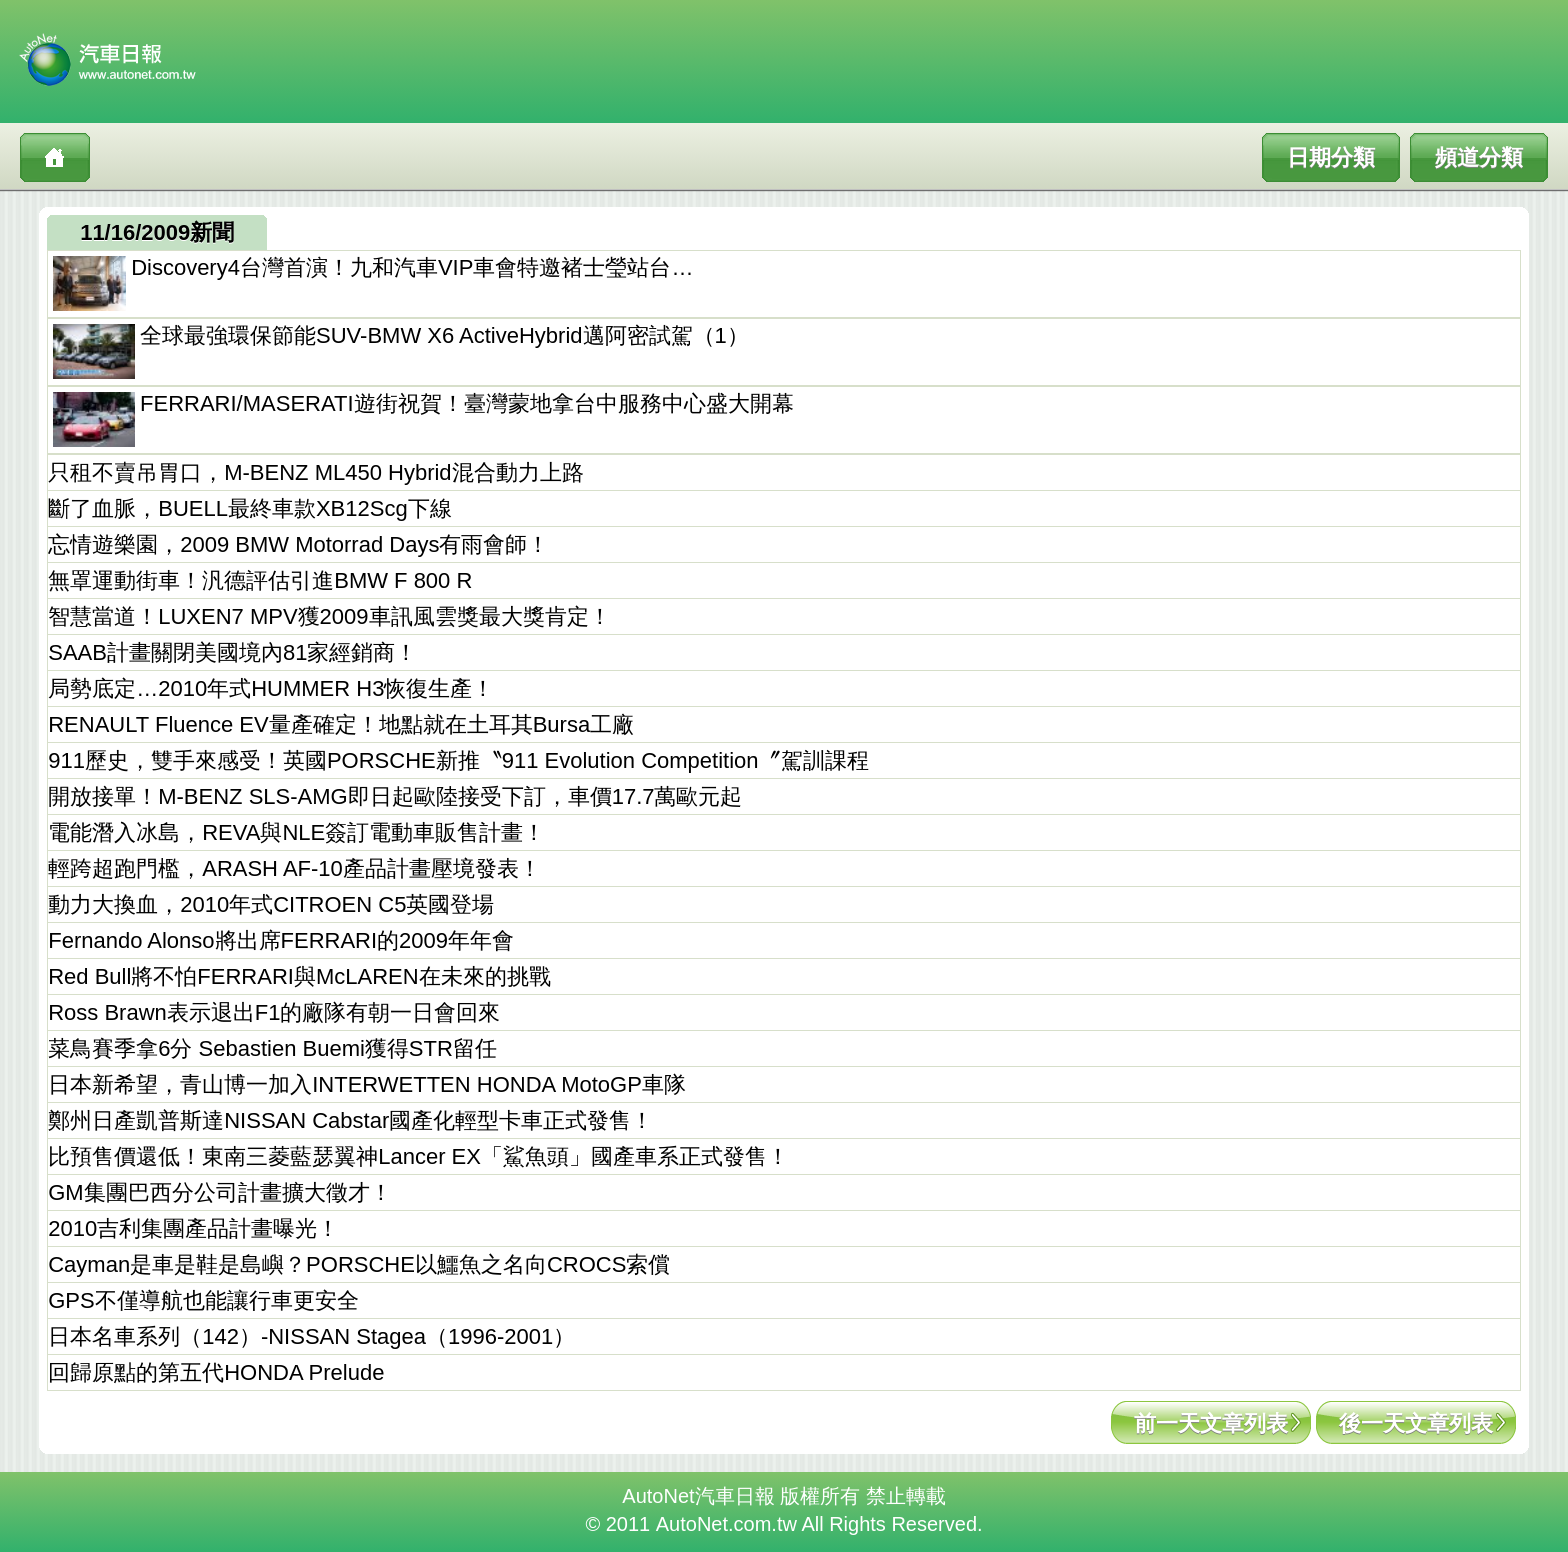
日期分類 (1331, 157)
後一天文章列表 (1416, 1423)
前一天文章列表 (1211, 1423)
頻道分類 (1479, 157)
